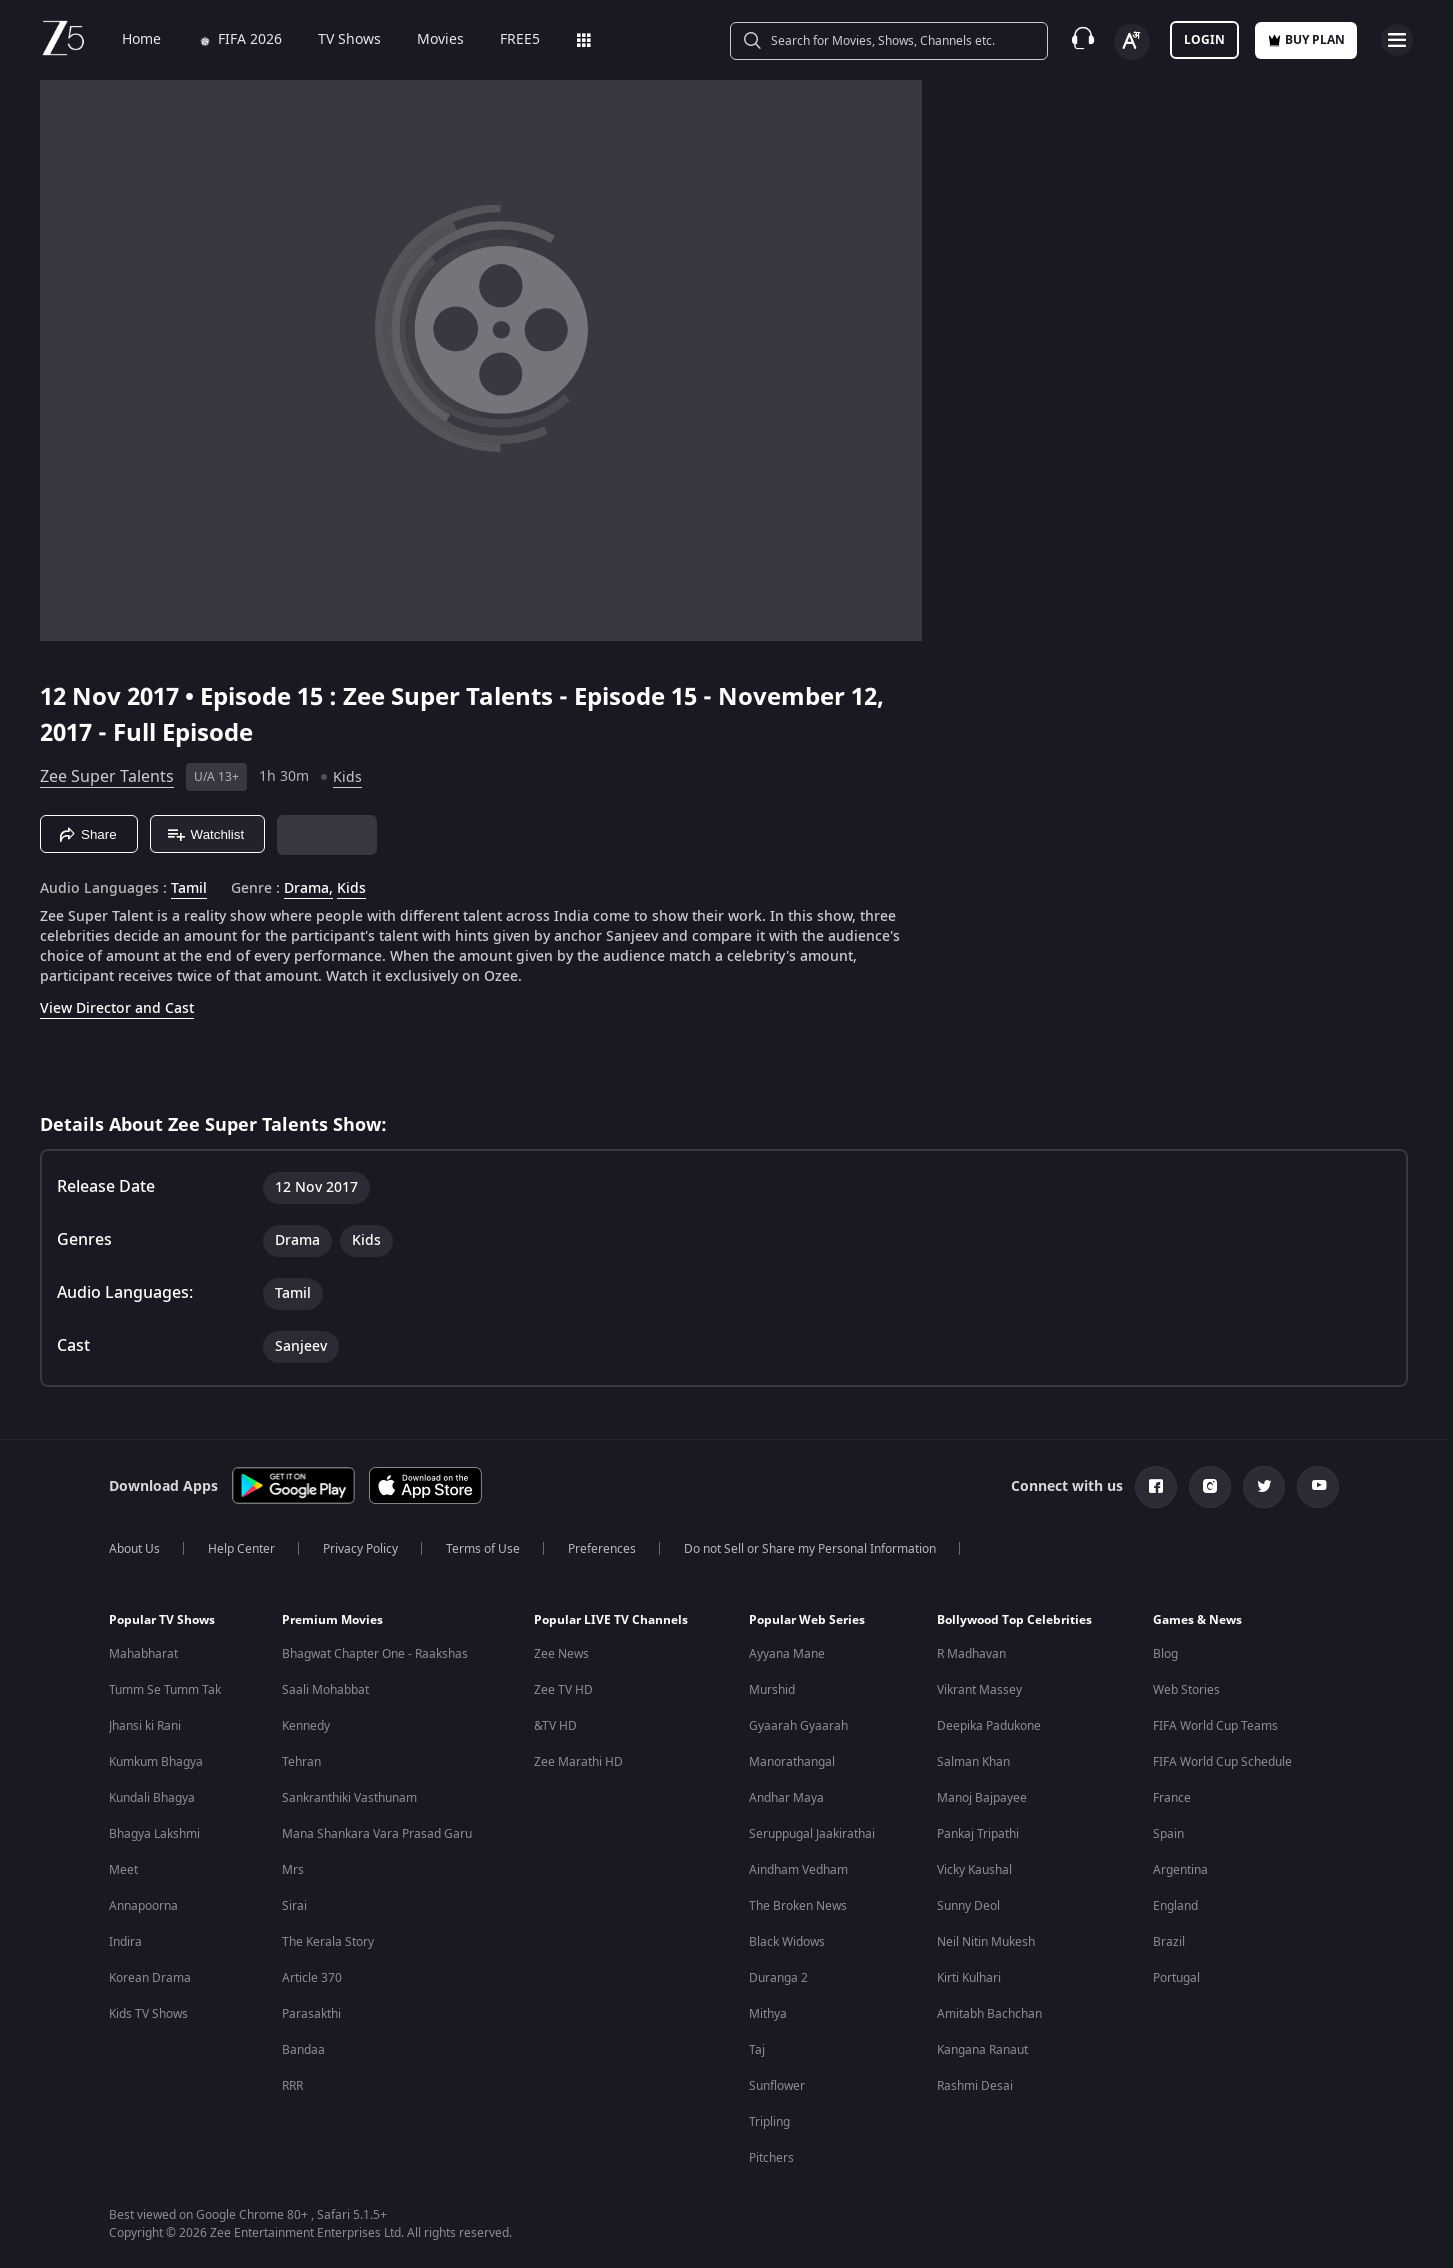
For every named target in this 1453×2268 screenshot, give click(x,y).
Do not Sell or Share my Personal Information (810, 1549)
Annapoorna (143, 1906)
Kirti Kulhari (969, 1978)
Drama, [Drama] (308, 889)
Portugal (1176, 1978)
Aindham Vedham (798, 1870)
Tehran (301, 1762)
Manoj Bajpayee (982, 1798)
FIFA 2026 (225, 40)
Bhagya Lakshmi (154, 1834)
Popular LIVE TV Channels (611, 1620)
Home (127, 40)
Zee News (561, 1654)
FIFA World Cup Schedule (1222, 1762)
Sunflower (777, 2086)
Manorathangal (792, 1762)
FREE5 (506, 40)
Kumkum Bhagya (156, 1762)
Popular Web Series (807, 1620)
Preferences (602, 1549)
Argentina (1180, 1870)
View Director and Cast (117, 1008)
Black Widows (787, 1942)
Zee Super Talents (107, 777)
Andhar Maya (786, 1798)
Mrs (293, 1870)
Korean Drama (150, 1978)
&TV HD (555, 1726)
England (1175, 1906)
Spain (1168, 1834)
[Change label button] (1132, 42)
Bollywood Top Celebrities (1014, 1620)
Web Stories (1186, 1690)
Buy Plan (1306, 40)
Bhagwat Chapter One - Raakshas (375, 1654)
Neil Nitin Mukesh (986, 1942)
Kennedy (306, 1726)
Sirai (294, 1906)
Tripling (769, 2122)
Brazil (1169, 1942)
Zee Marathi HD (578, 1762)
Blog (1165, 1654)
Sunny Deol (968, 1906)
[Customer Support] (1083, 40)
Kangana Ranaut (982, 2050)
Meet (123, 1870)
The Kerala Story (328, 1942)
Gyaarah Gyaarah (798, 1726)
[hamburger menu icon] (1397, 40)
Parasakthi (311, 2014)
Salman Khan (973, 1762)
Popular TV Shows (162, 1620)
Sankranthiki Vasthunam (349, 1798)
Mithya (768, 2014)
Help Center (241, 1549)
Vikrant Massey (979, 1690)
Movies (426, 40)
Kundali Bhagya (152, 1798)
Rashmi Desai (975, 2086)
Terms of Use (483, 1549)
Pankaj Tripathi (978, 1834)
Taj (757, 2050)
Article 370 (312, 1978)
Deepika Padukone (989, 1726)
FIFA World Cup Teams (1215, 1726)
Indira (125, 1942)
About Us (134, 1549)
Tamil (189, 889)
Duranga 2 (778, 1978)
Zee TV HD (563, 1690)
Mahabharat (143, 1654)
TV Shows (335, 40)
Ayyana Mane (787, 1654)
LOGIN (1204, 40)
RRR (292, 2086)
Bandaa (303, 2050)
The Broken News (798, 1906)
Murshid (772, 1690)
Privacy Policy (360, 1549)
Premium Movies (332, 1620)
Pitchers (771, 2158)
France (1172, 1798)
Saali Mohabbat (325, 1690)
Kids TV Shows (148, 2014)
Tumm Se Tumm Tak (165, 1690)
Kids (347, 777)
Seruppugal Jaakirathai (812, 1834)
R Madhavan (971, 1654)
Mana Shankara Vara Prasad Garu (377, 1834)
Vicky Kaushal (974, 1870)
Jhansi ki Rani (145, 1726)
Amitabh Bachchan (989, 2014)
